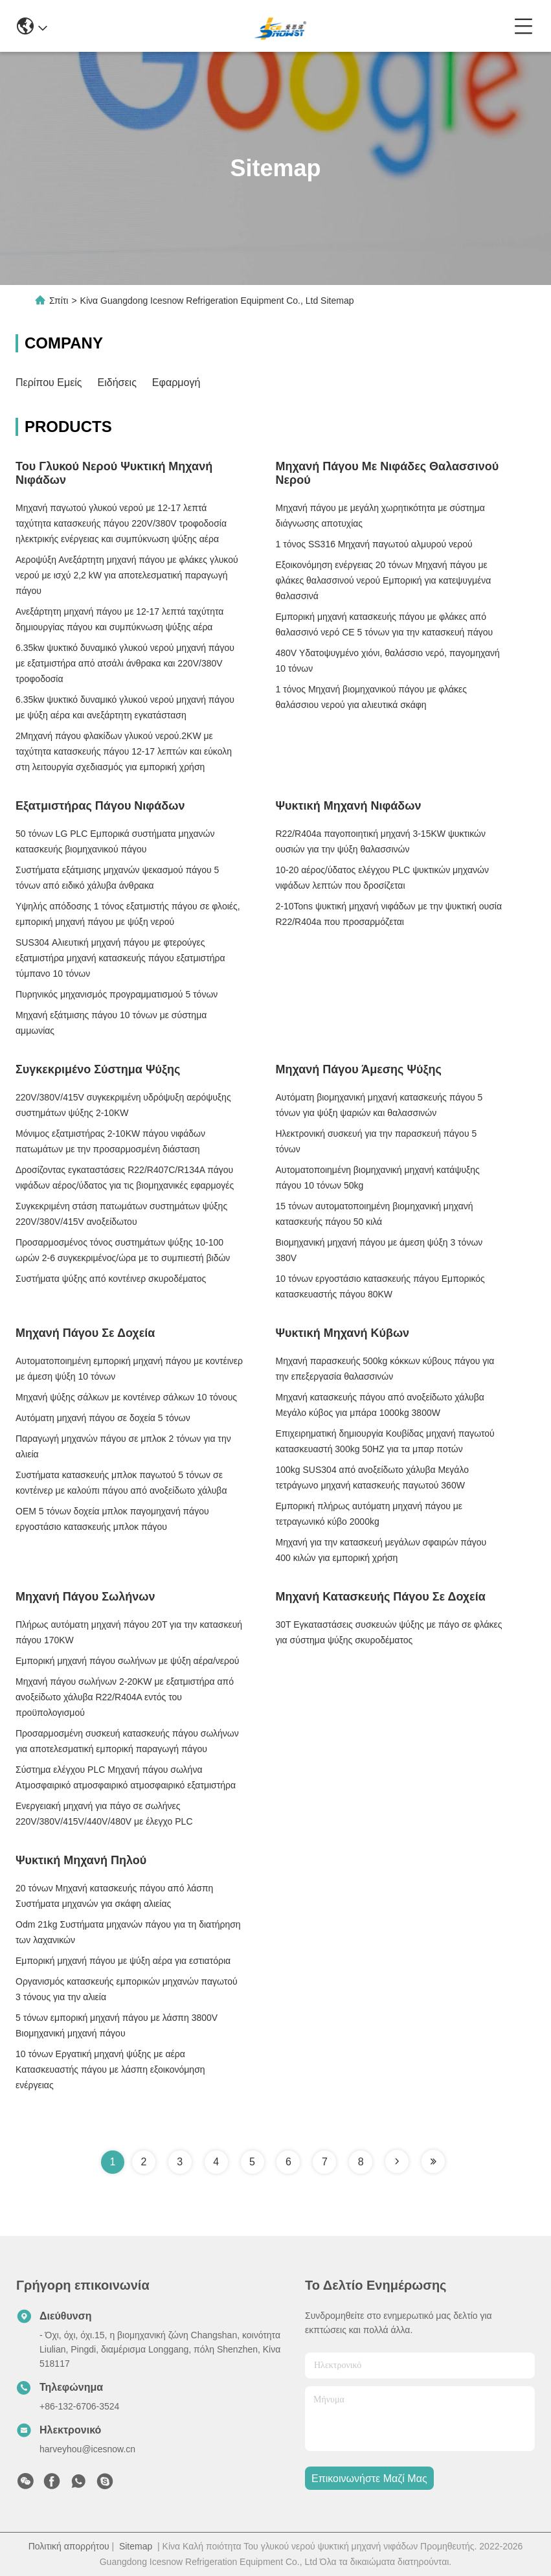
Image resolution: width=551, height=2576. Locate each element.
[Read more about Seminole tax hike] (397, 2161)
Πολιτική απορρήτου (68, 2546)
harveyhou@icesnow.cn (87, 2449)
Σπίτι (58, 300)
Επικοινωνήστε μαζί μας (369, 2478)
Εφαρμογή (176, 382)
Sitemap (135, 2546)
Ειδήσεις (117, 382)
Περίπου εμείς (49, 382)
